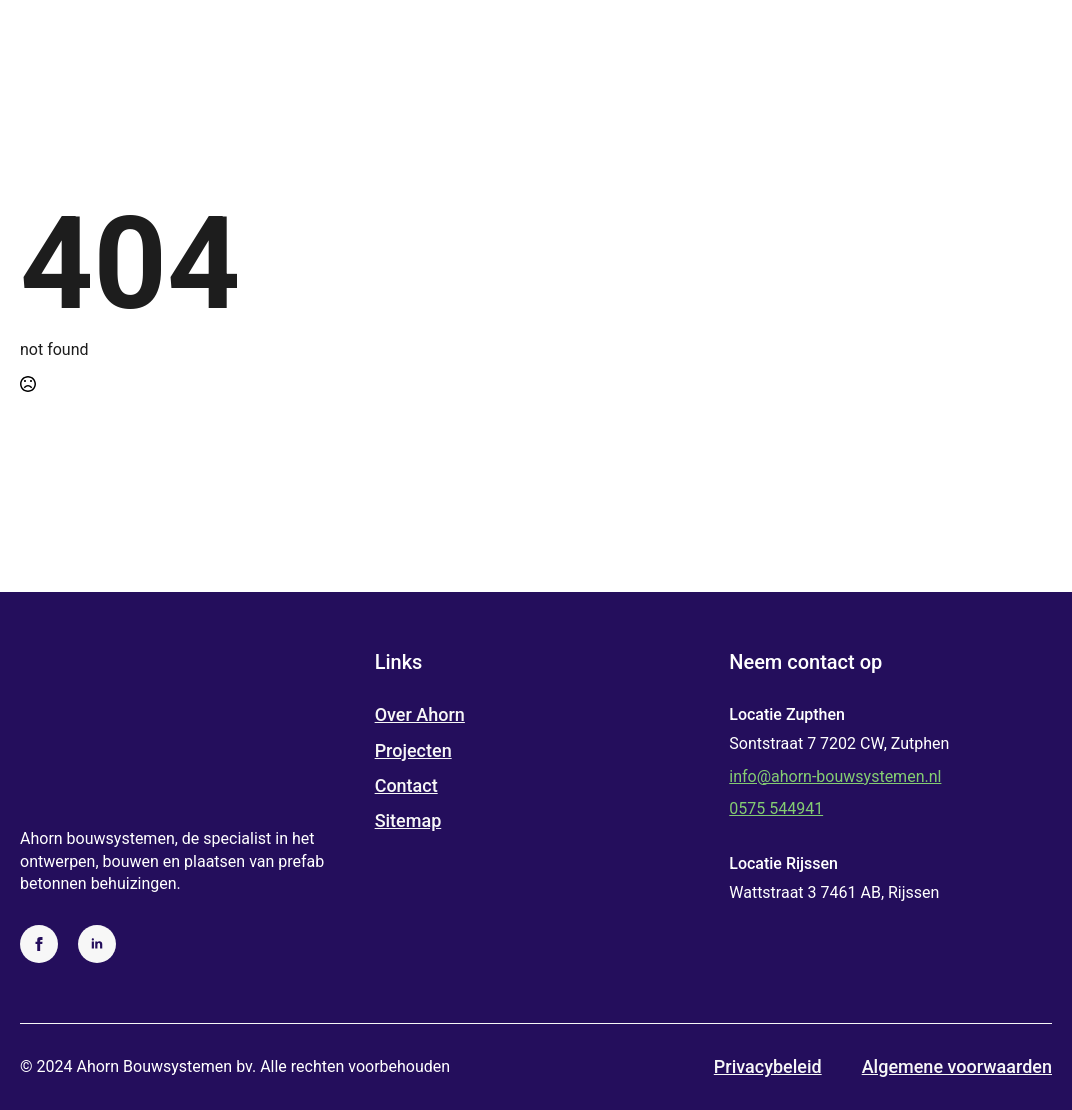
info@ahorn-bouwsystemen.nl (835, 776)
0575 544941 (776, 808)
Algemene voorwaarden (957, 1066)
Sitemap (408, 820)
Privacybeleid (768, 1066)
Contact (406, 785)
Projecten (413, 750)
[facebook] (39, 944)
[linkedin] (97, 944)
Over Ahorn (420, 714)
